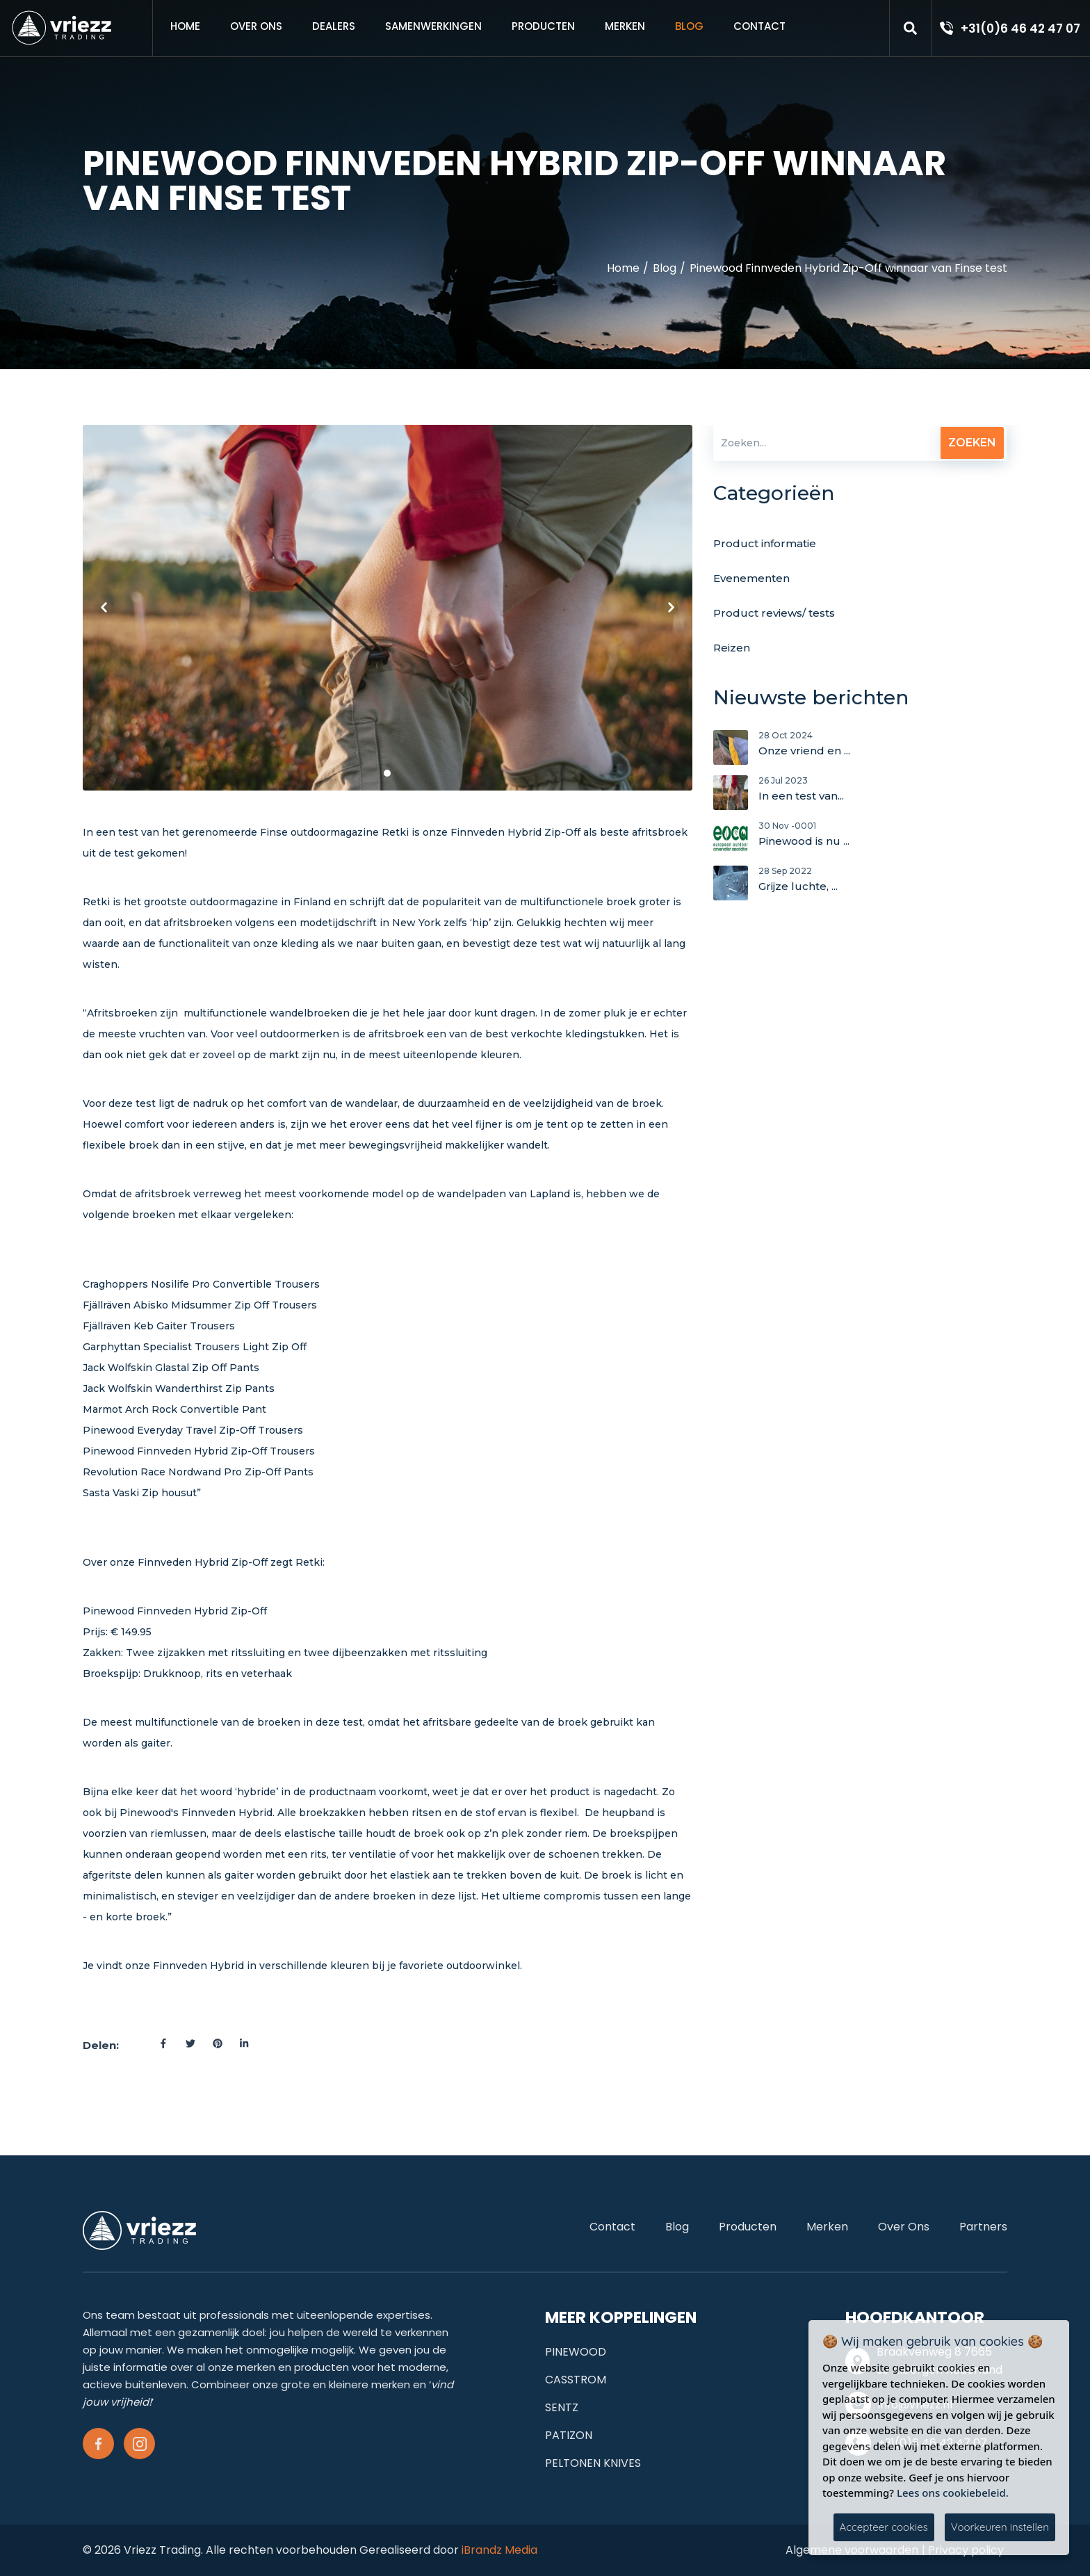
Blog (689, 26)
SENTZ (561, 2407)
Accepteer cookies (884, 2527)
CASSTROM (575, 2380)
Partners (983, 2227)
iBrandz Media (499, 2550)
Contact (759, 26)
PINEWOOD (575, 2352)
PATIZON (568, 2435)
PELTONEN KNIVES (593, 2463)
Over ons (256, 26)
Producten (543, 26)
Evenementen (751, 578)
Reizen (731, 647)
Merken (625, 26)
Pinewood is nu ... (882, 837)
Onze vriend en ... (882, 747)
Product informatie (764, 543)
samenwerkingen (433, 26)
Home (185, 26)
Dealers (333, 26)
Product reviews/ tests (774, 612)
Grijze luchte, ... (882, 883)
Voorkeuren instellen (1000, 2527)
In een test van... (882, 792)
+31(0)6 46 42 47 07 (1020, 28)
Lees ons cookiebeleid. (953, 2493)
